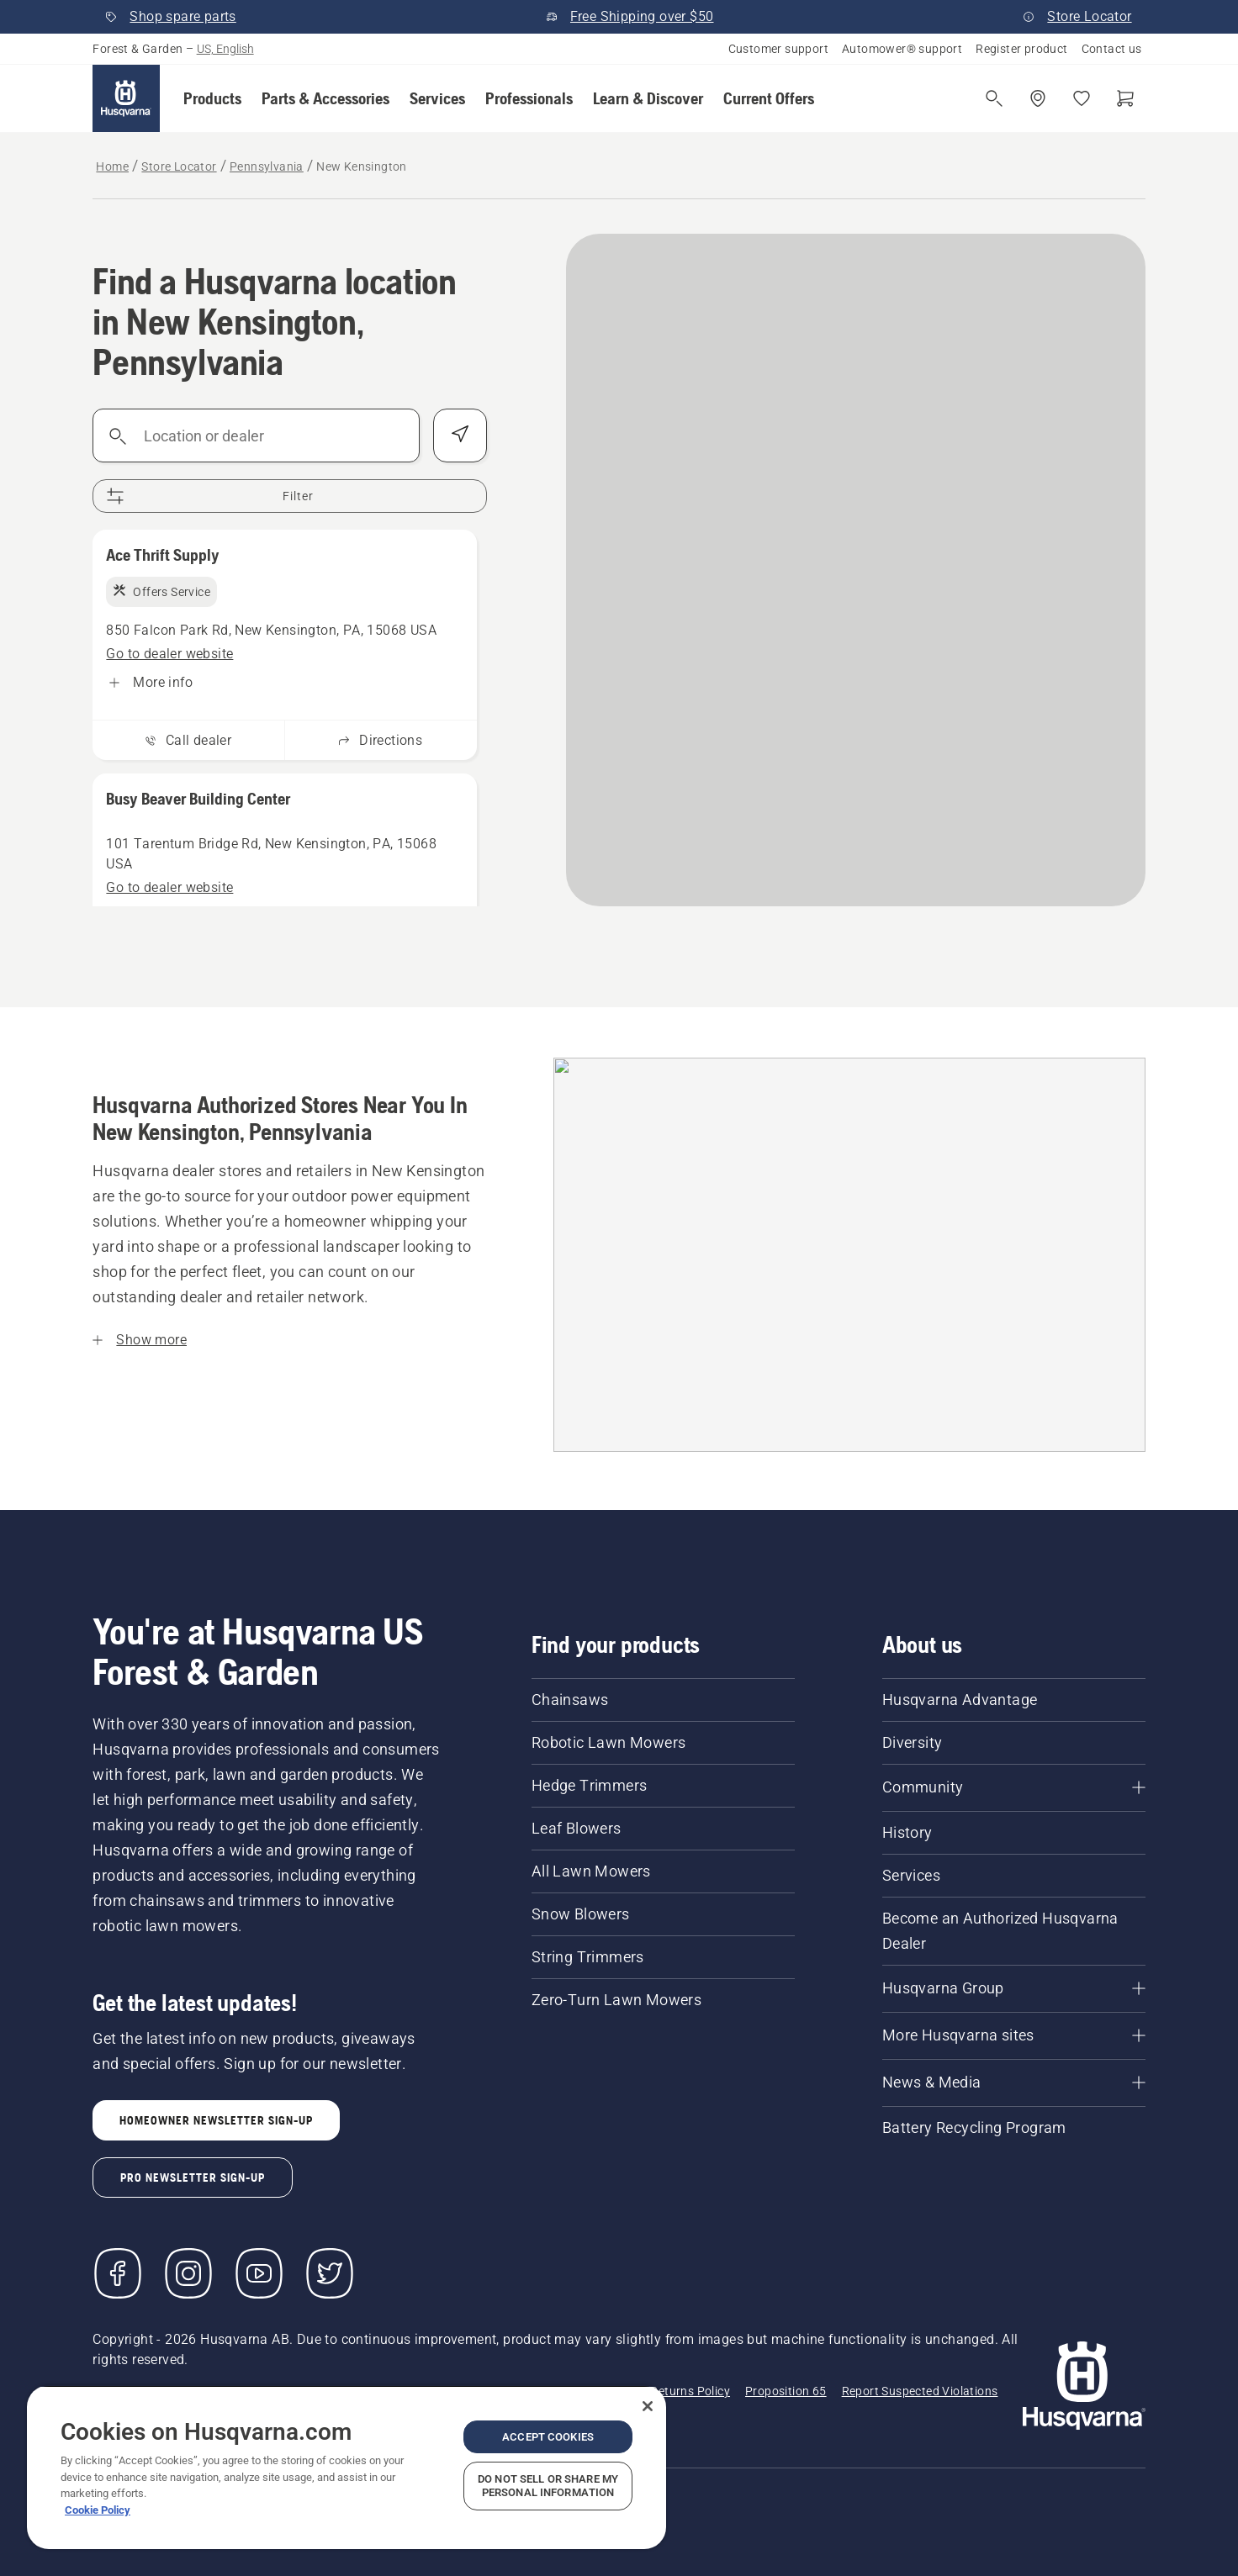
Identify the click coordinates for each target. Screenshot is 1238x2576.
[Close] (647, 2406)
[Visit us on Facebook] (118, 2273)
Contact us (1112, 48)
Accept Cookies (548, 2437)
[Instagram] (188, 2273)
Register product (1021, 48)
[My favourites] (1081, 98)
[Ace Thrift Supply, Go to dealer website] (169, 654)
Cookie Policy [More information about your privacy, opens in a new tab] (97, 2510)
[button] (212, 98)
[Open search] (994, 98)
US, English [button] (225, 48)
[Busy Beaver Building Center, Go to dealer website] (169, 888)
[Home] (126, 98)
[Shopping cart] (1125, 98)
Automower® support (902, 48)
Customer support (778, 48)
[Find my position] (460, 435)
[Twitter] (329, 2273)
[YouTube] (259, 2273)
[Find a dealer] (1038, 98)
